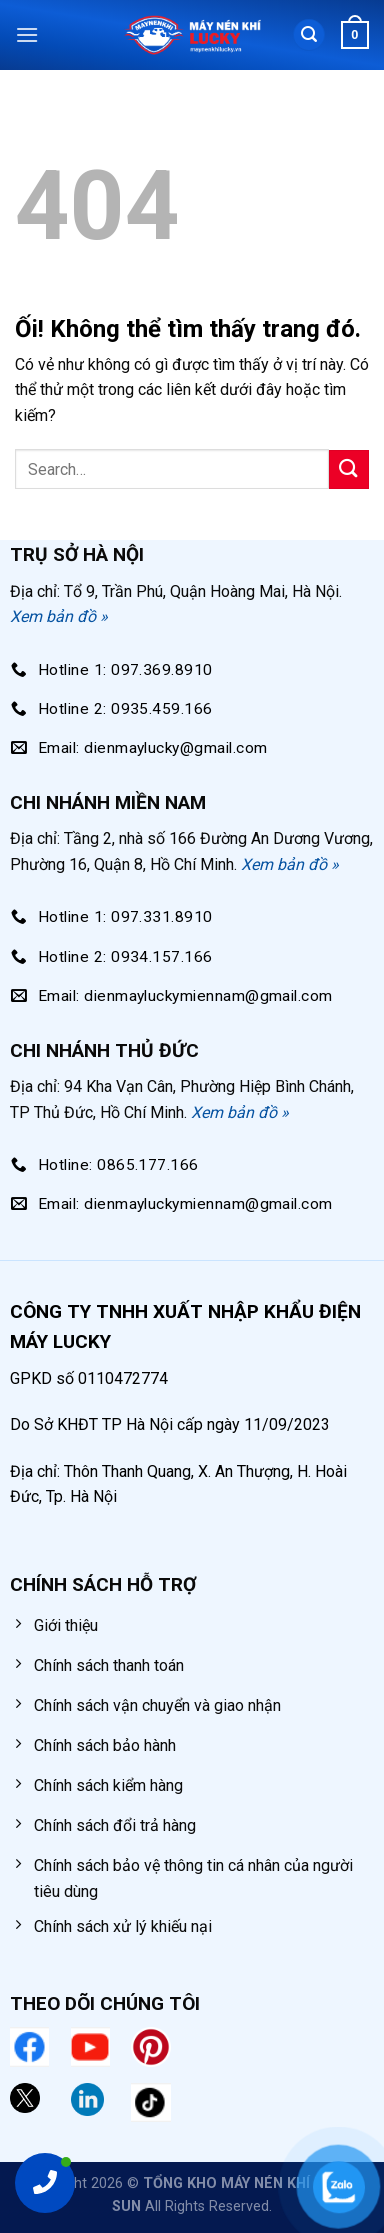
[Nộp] (349, 469)
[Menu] (27, 34)
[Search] (309, 35)
